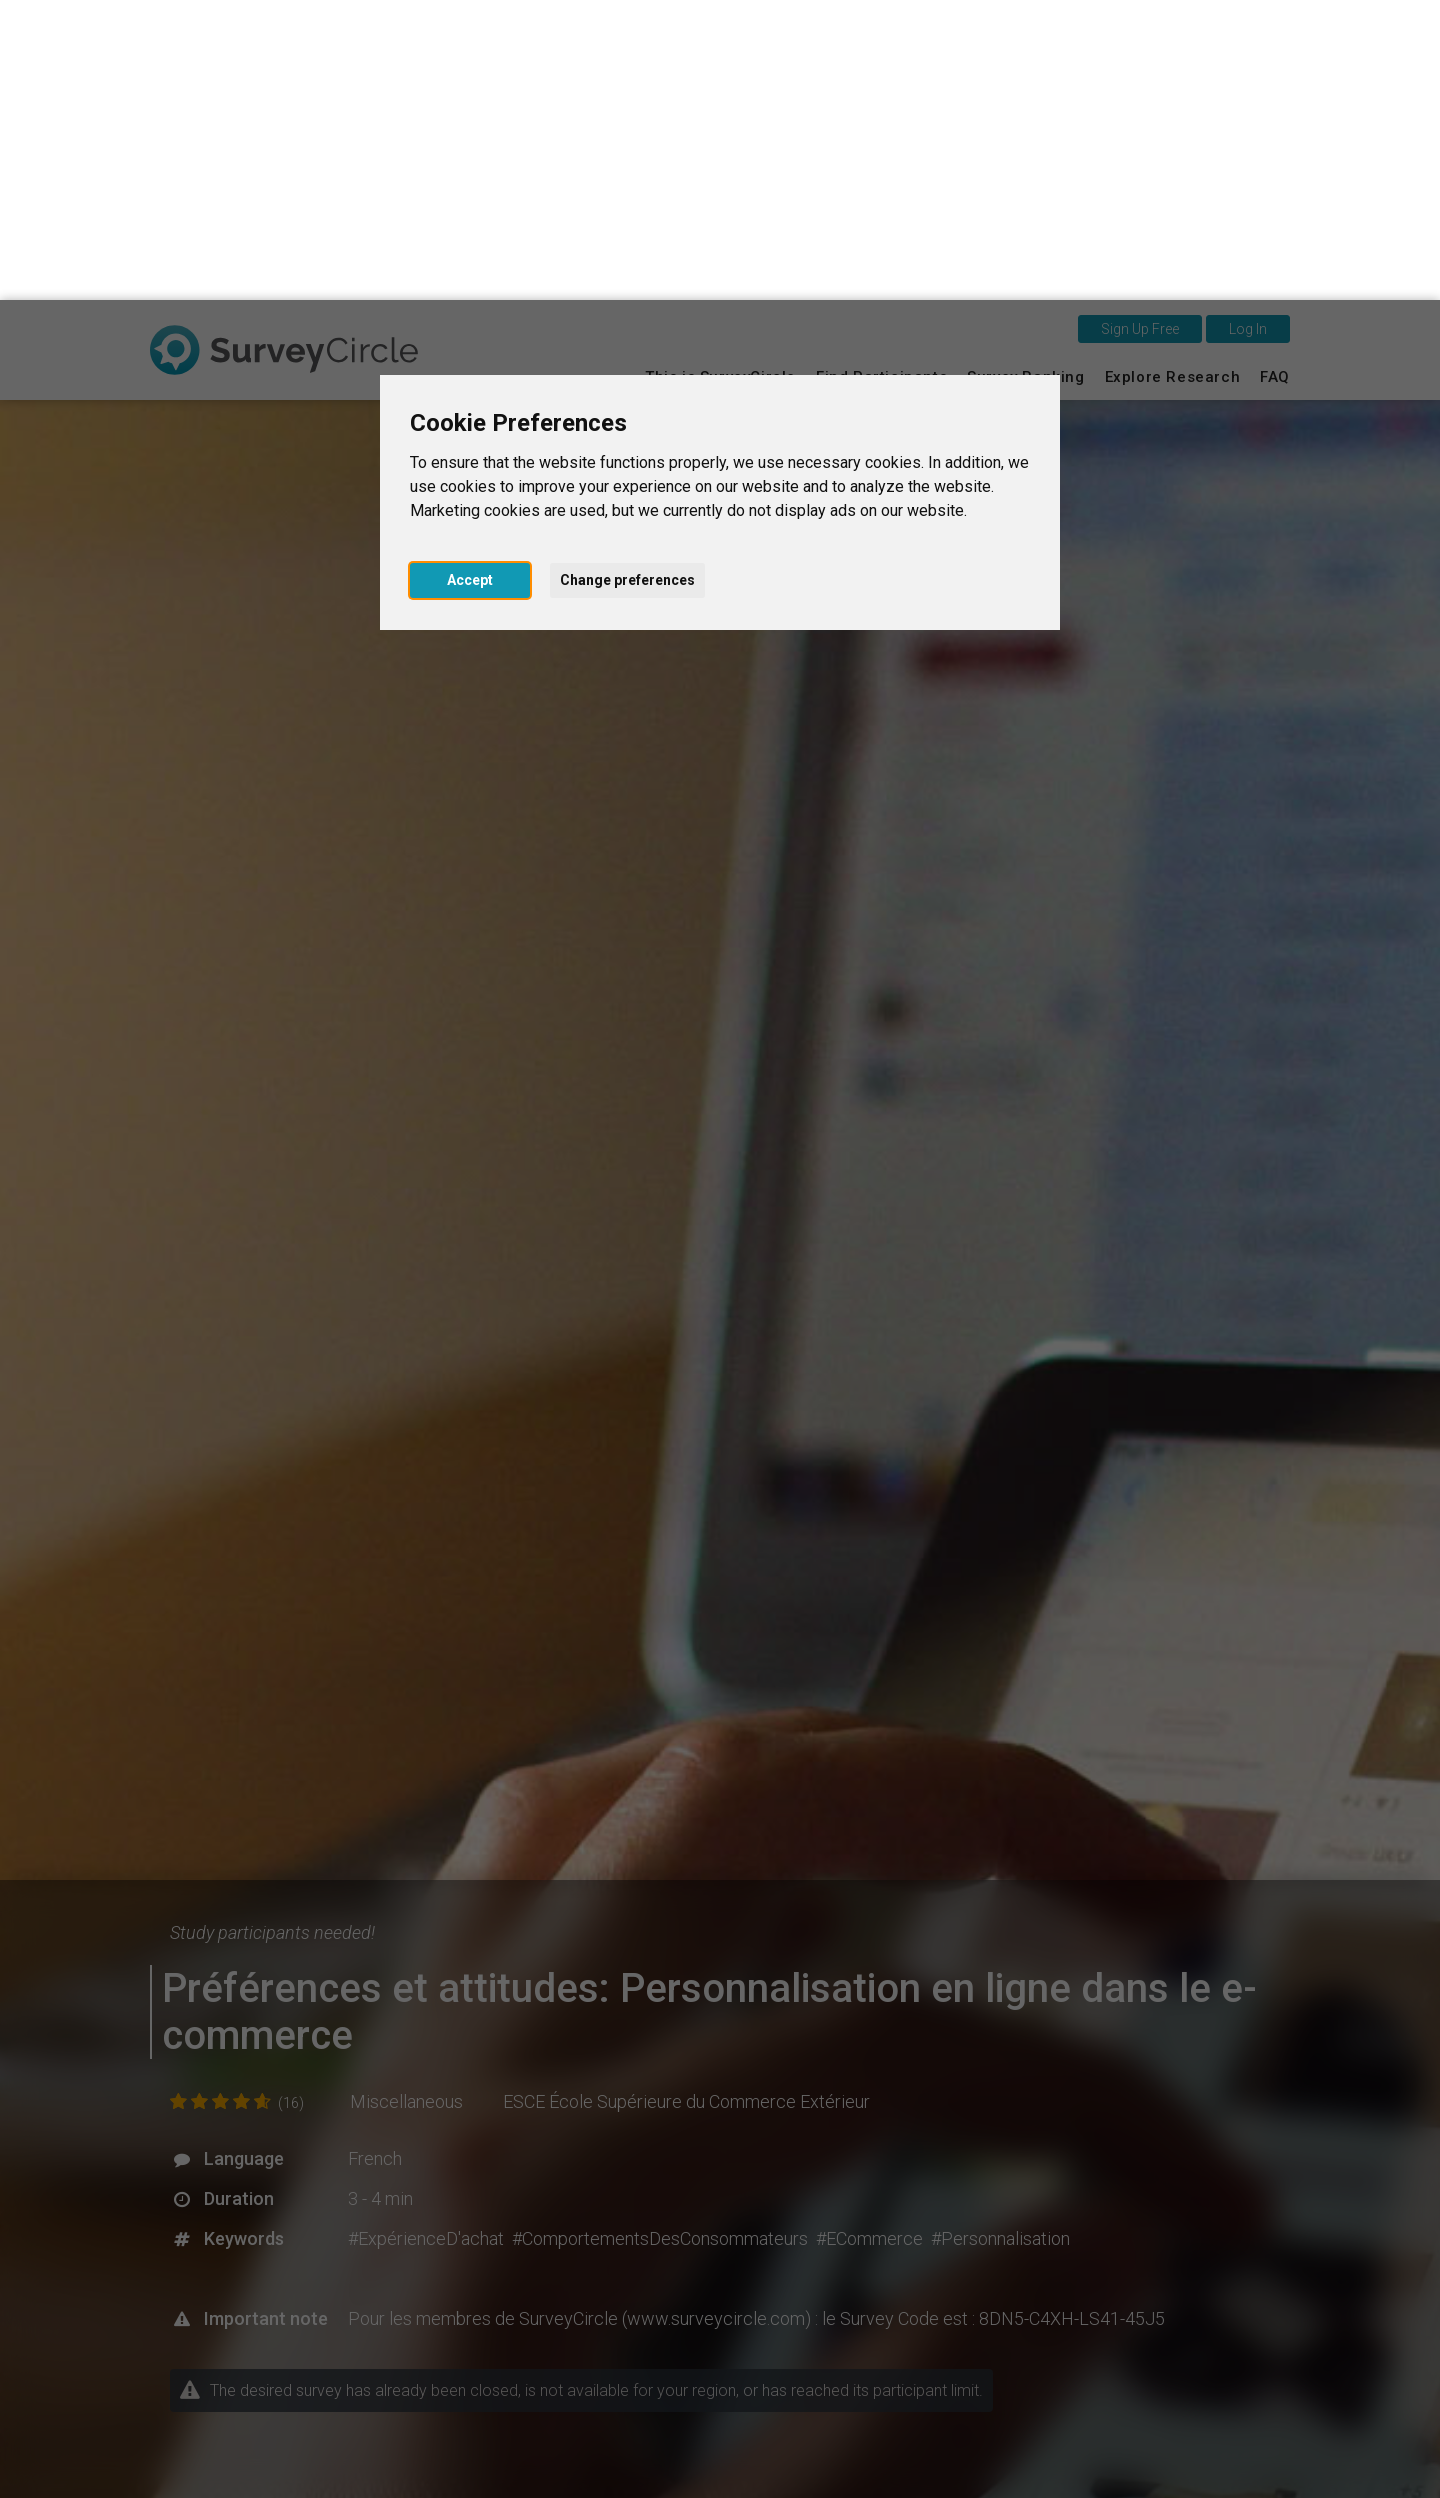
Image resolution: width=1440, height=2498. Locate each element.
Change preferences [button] (627, 280)
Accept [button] (470, 280)
